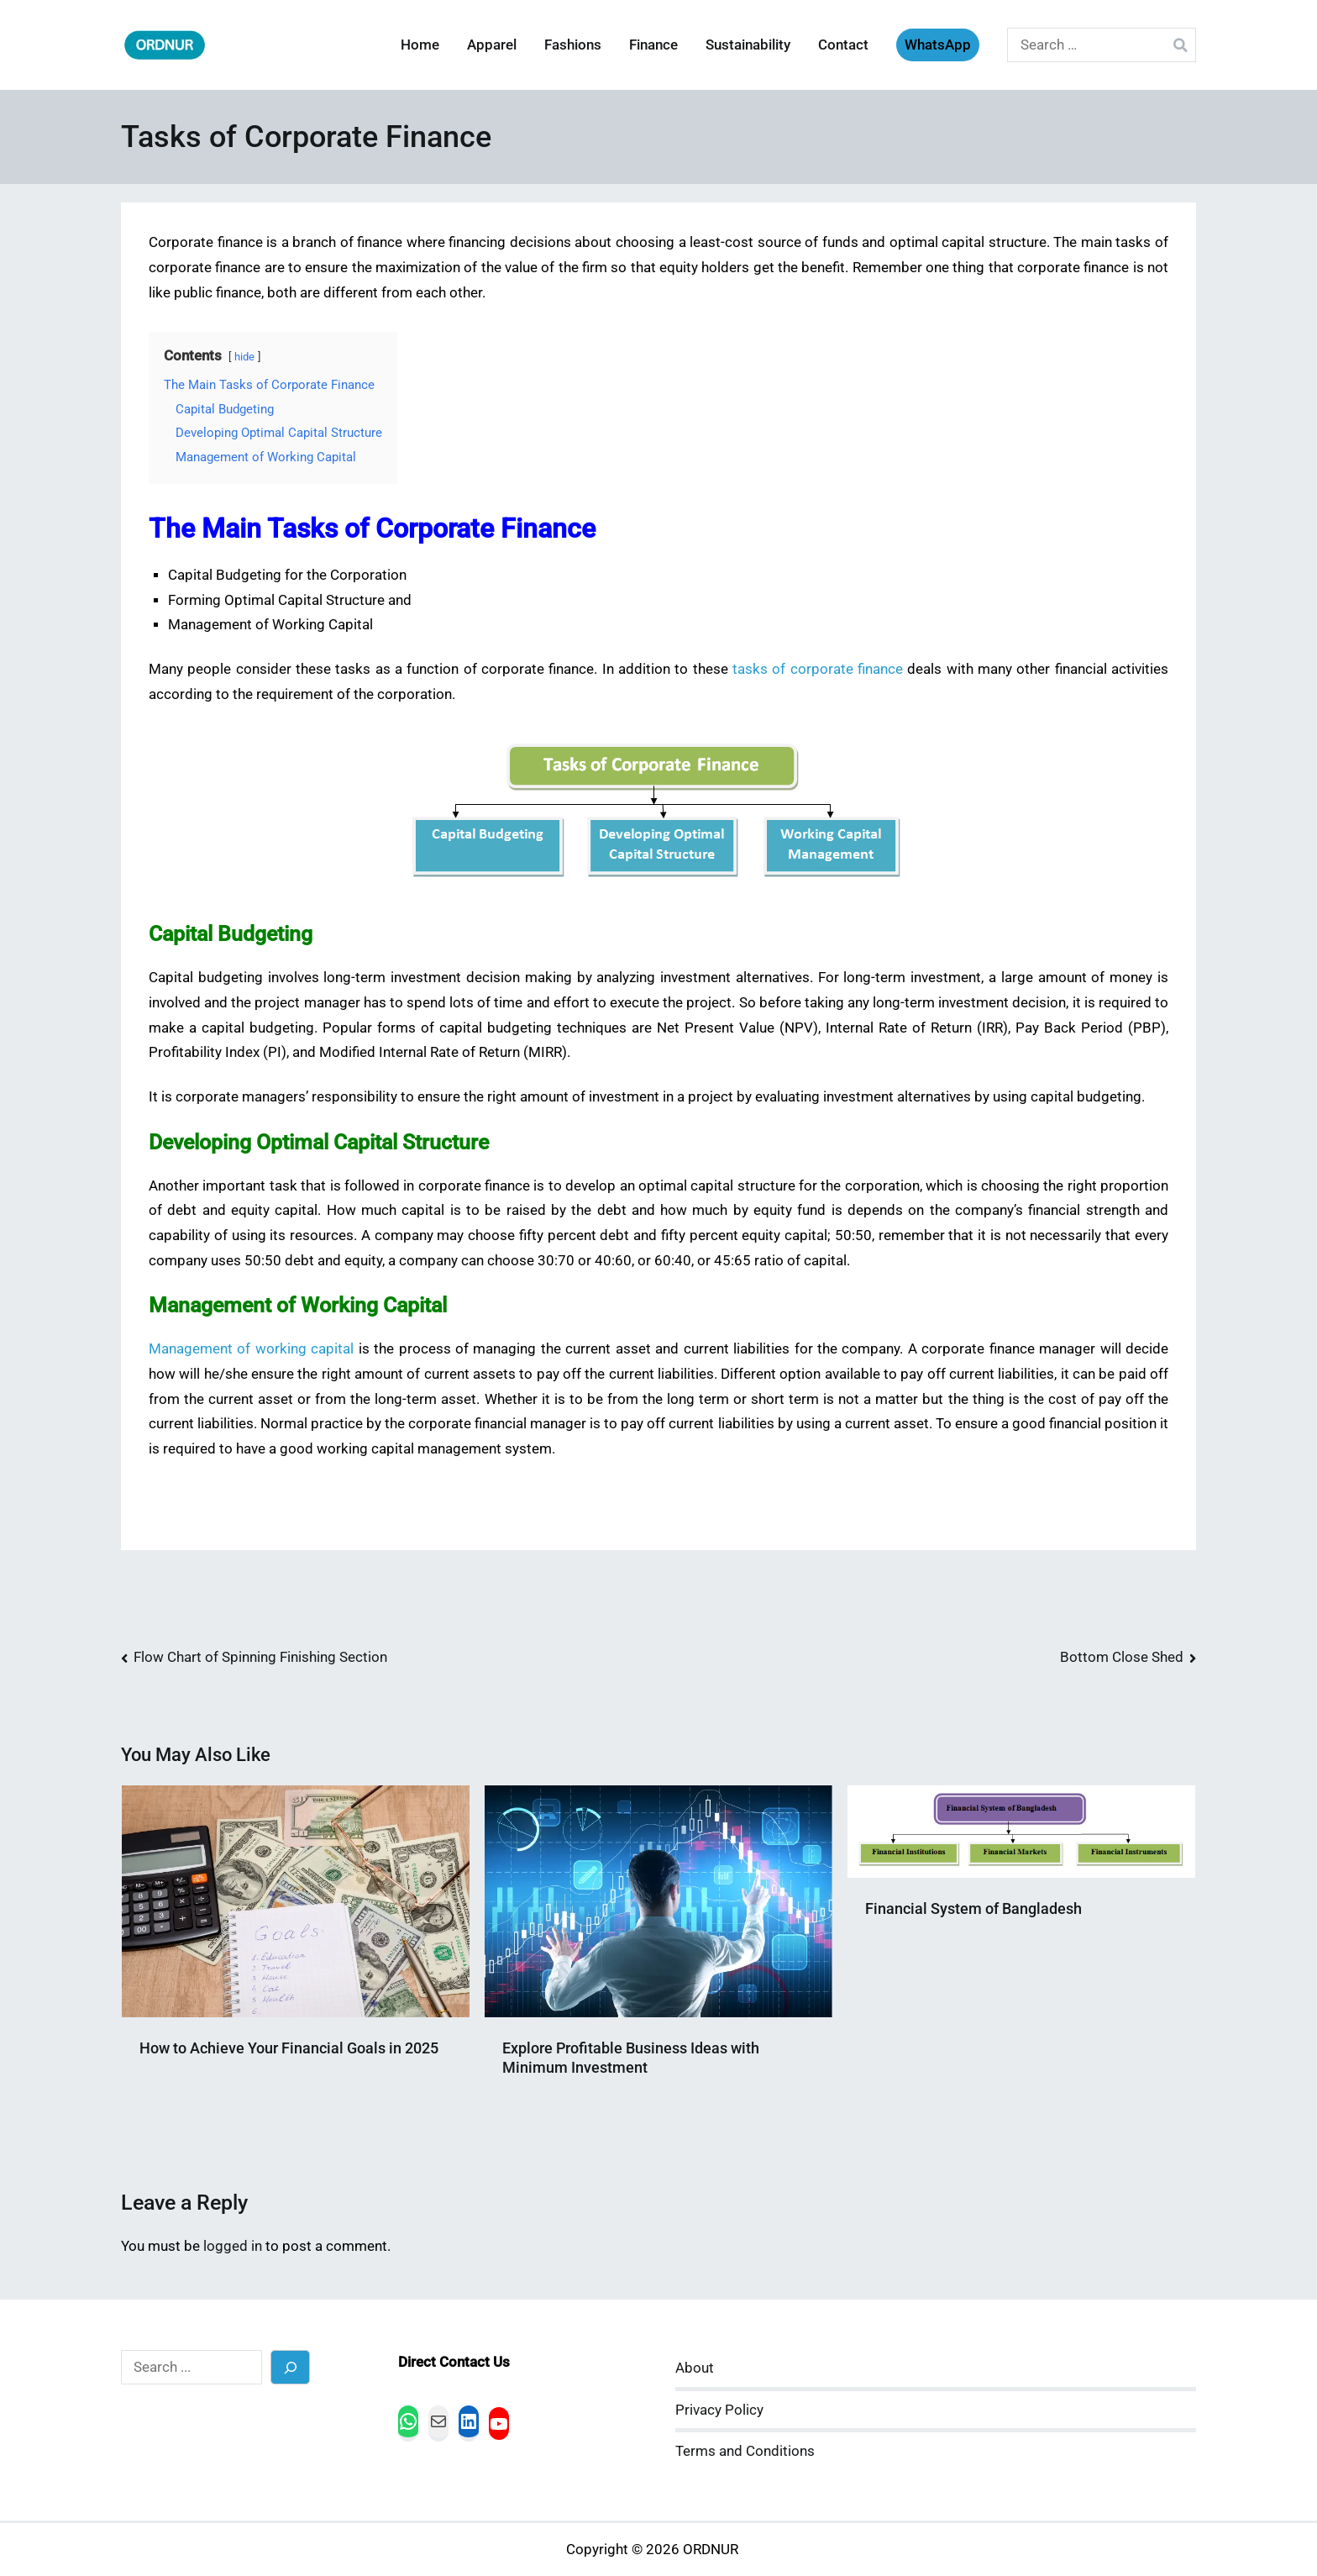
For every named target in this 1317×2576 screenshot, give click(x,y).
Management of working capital (251, 1349)
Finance (653, 45)
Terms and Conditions (745, 2451)
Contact (843, 45)
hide (244, 356)
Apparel (492, 45)
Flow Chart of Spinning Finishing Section (260, 1657)
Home (420, 45)
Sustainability (748, 45)
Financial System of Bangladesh (973, 1908)
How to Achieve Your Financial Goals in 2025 (288, 2048)
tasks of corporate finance (817, 669)
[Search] (290, 2367)
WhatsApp (938, 45)
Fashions (572, 45)
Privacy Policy (719, 2410)
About (694, 2368)
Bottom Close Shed (1121, 1657)
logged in (232, 2246)
